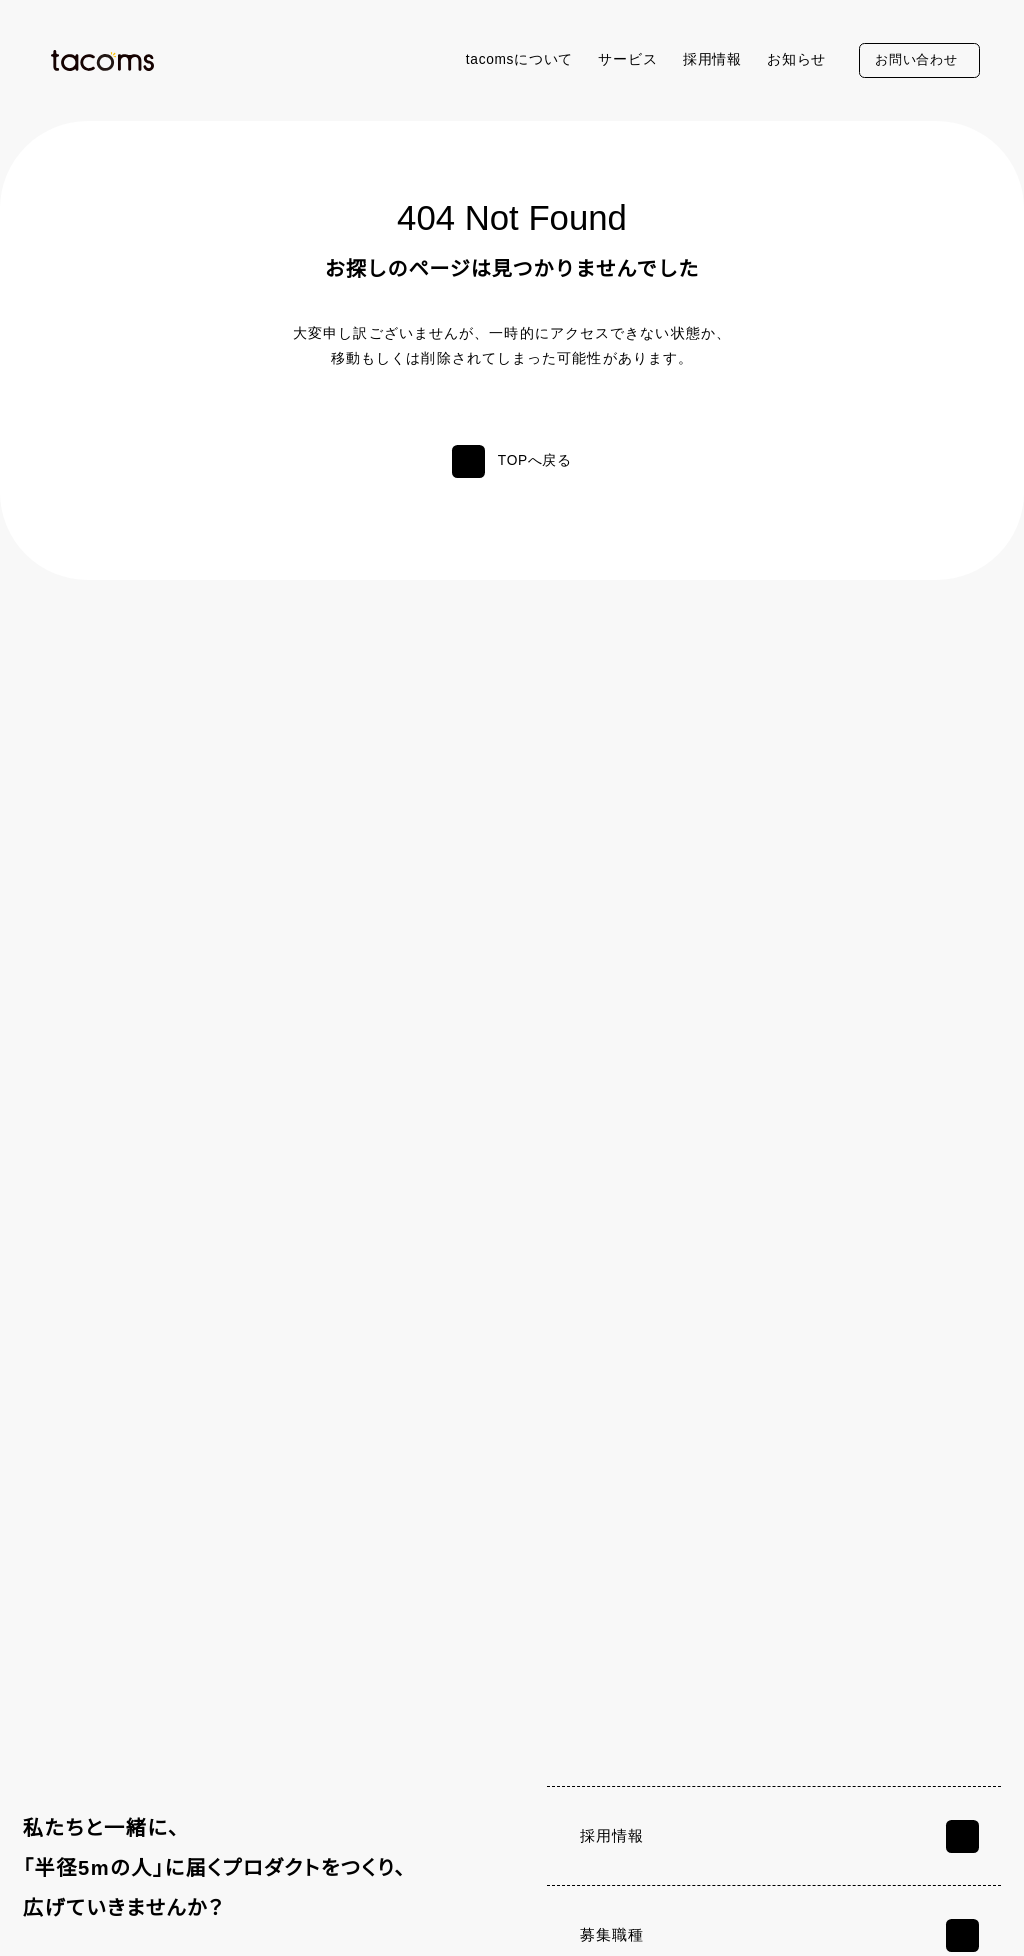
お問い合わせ (916, 59)
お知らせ (796, 60)
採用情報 (712, 60)
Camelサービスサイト (882, 1801)
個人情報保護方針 (92, 1918)
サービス (627, 60)
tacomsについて (516, 60)
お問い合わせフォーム (822, 1447)
